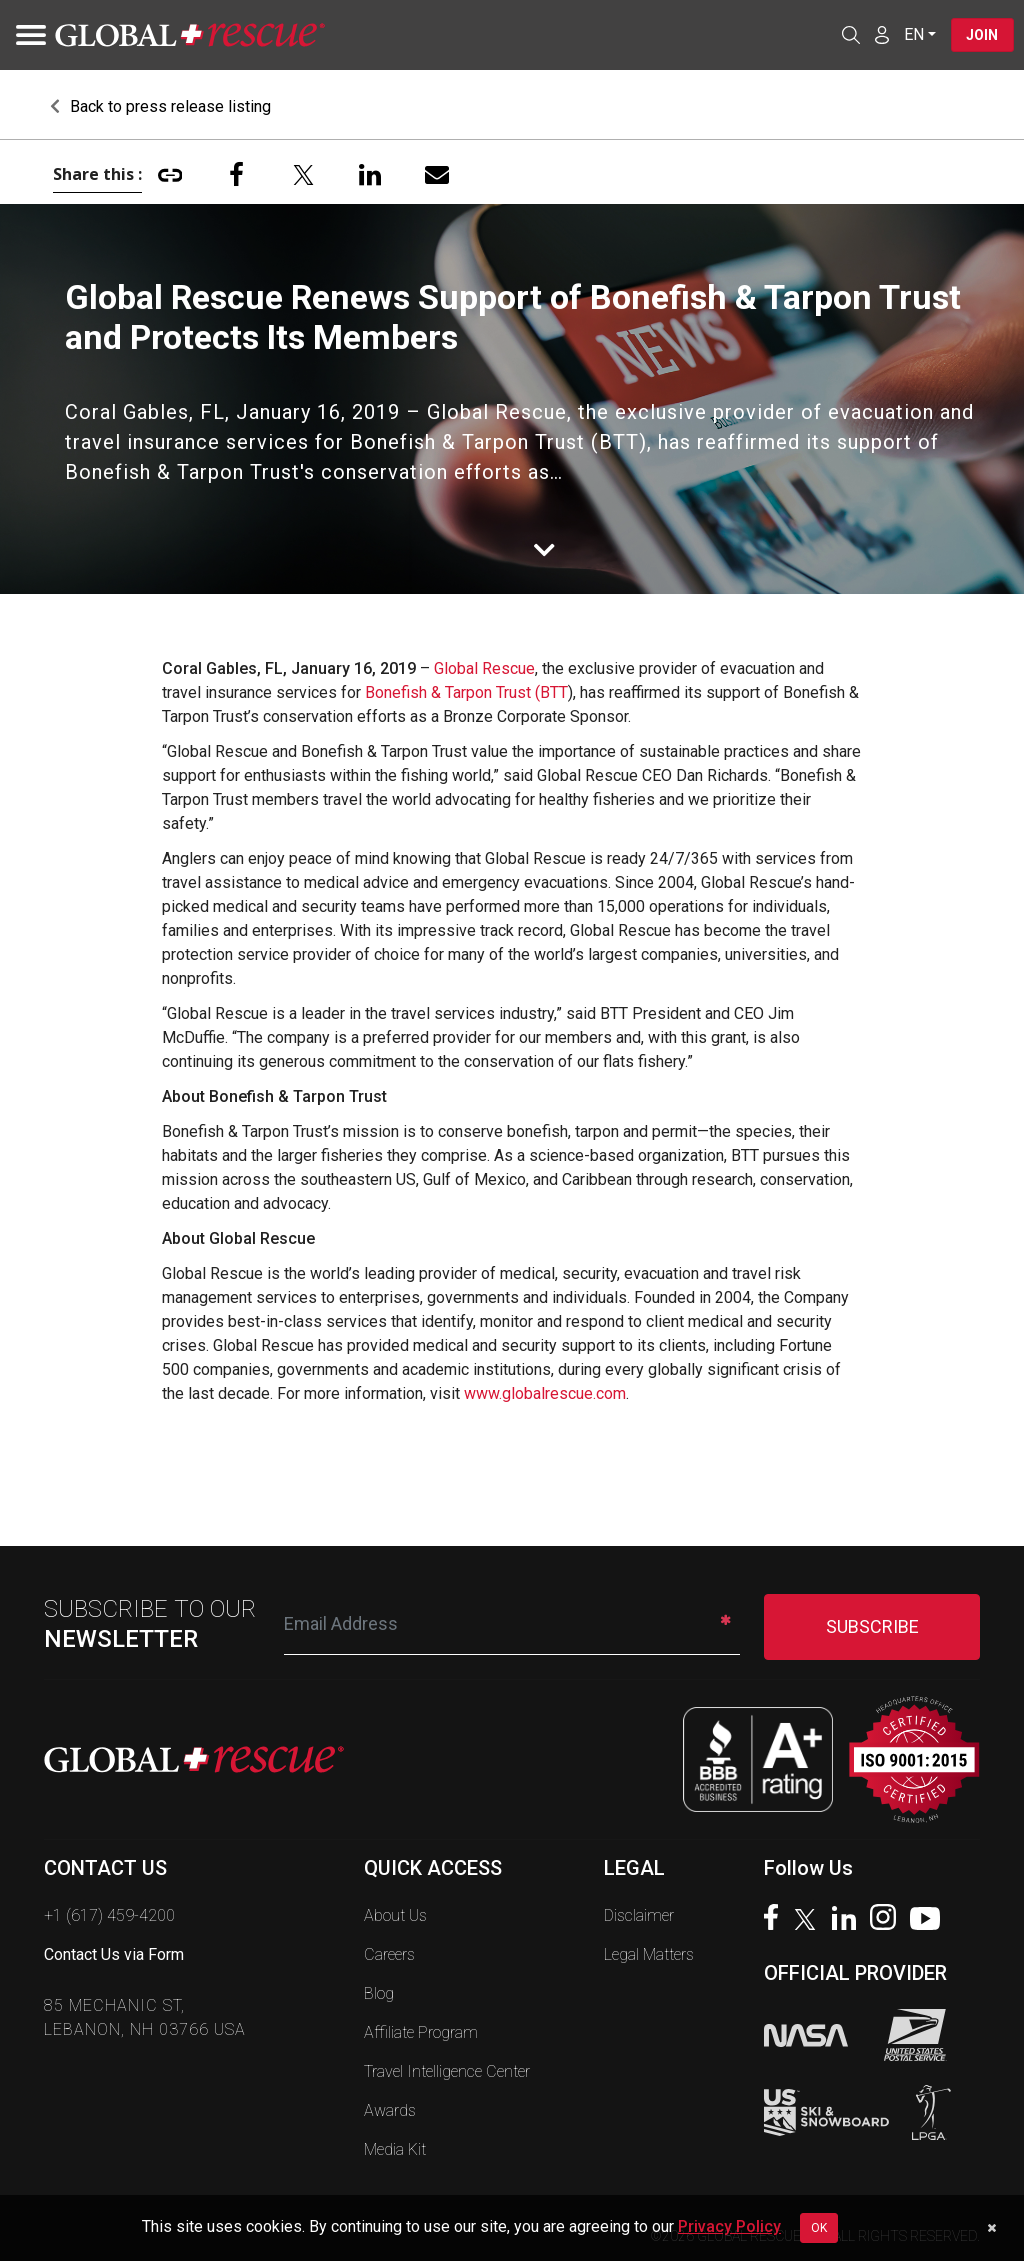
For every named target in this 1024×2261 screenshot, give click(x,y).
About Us (395, 1915)
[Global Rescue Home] (190, 35)
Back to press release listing (160, 106)
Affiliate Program (421, 2032)
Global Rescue (484, 668)
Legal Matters (649, 1954)
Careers (389, 1954)
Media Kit (395, 2149)
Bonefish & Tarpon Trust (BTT (466, 692)
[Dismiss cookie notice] (991, 2228)
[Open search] (850, 35)
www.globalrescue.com (545, 1393)
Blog (379, 1993)
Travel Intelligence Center (447, 2071)
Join (982, 35)
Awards (390, 2110)
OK (819, 2228)
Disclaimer (639, 1915)
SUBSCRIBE (872, 1626)
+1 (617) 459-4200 (109, 1915)
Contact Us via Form (114, 1954)
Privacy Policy (729, 2226)
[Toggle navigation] (25, 35)
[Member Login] (881, 34)
